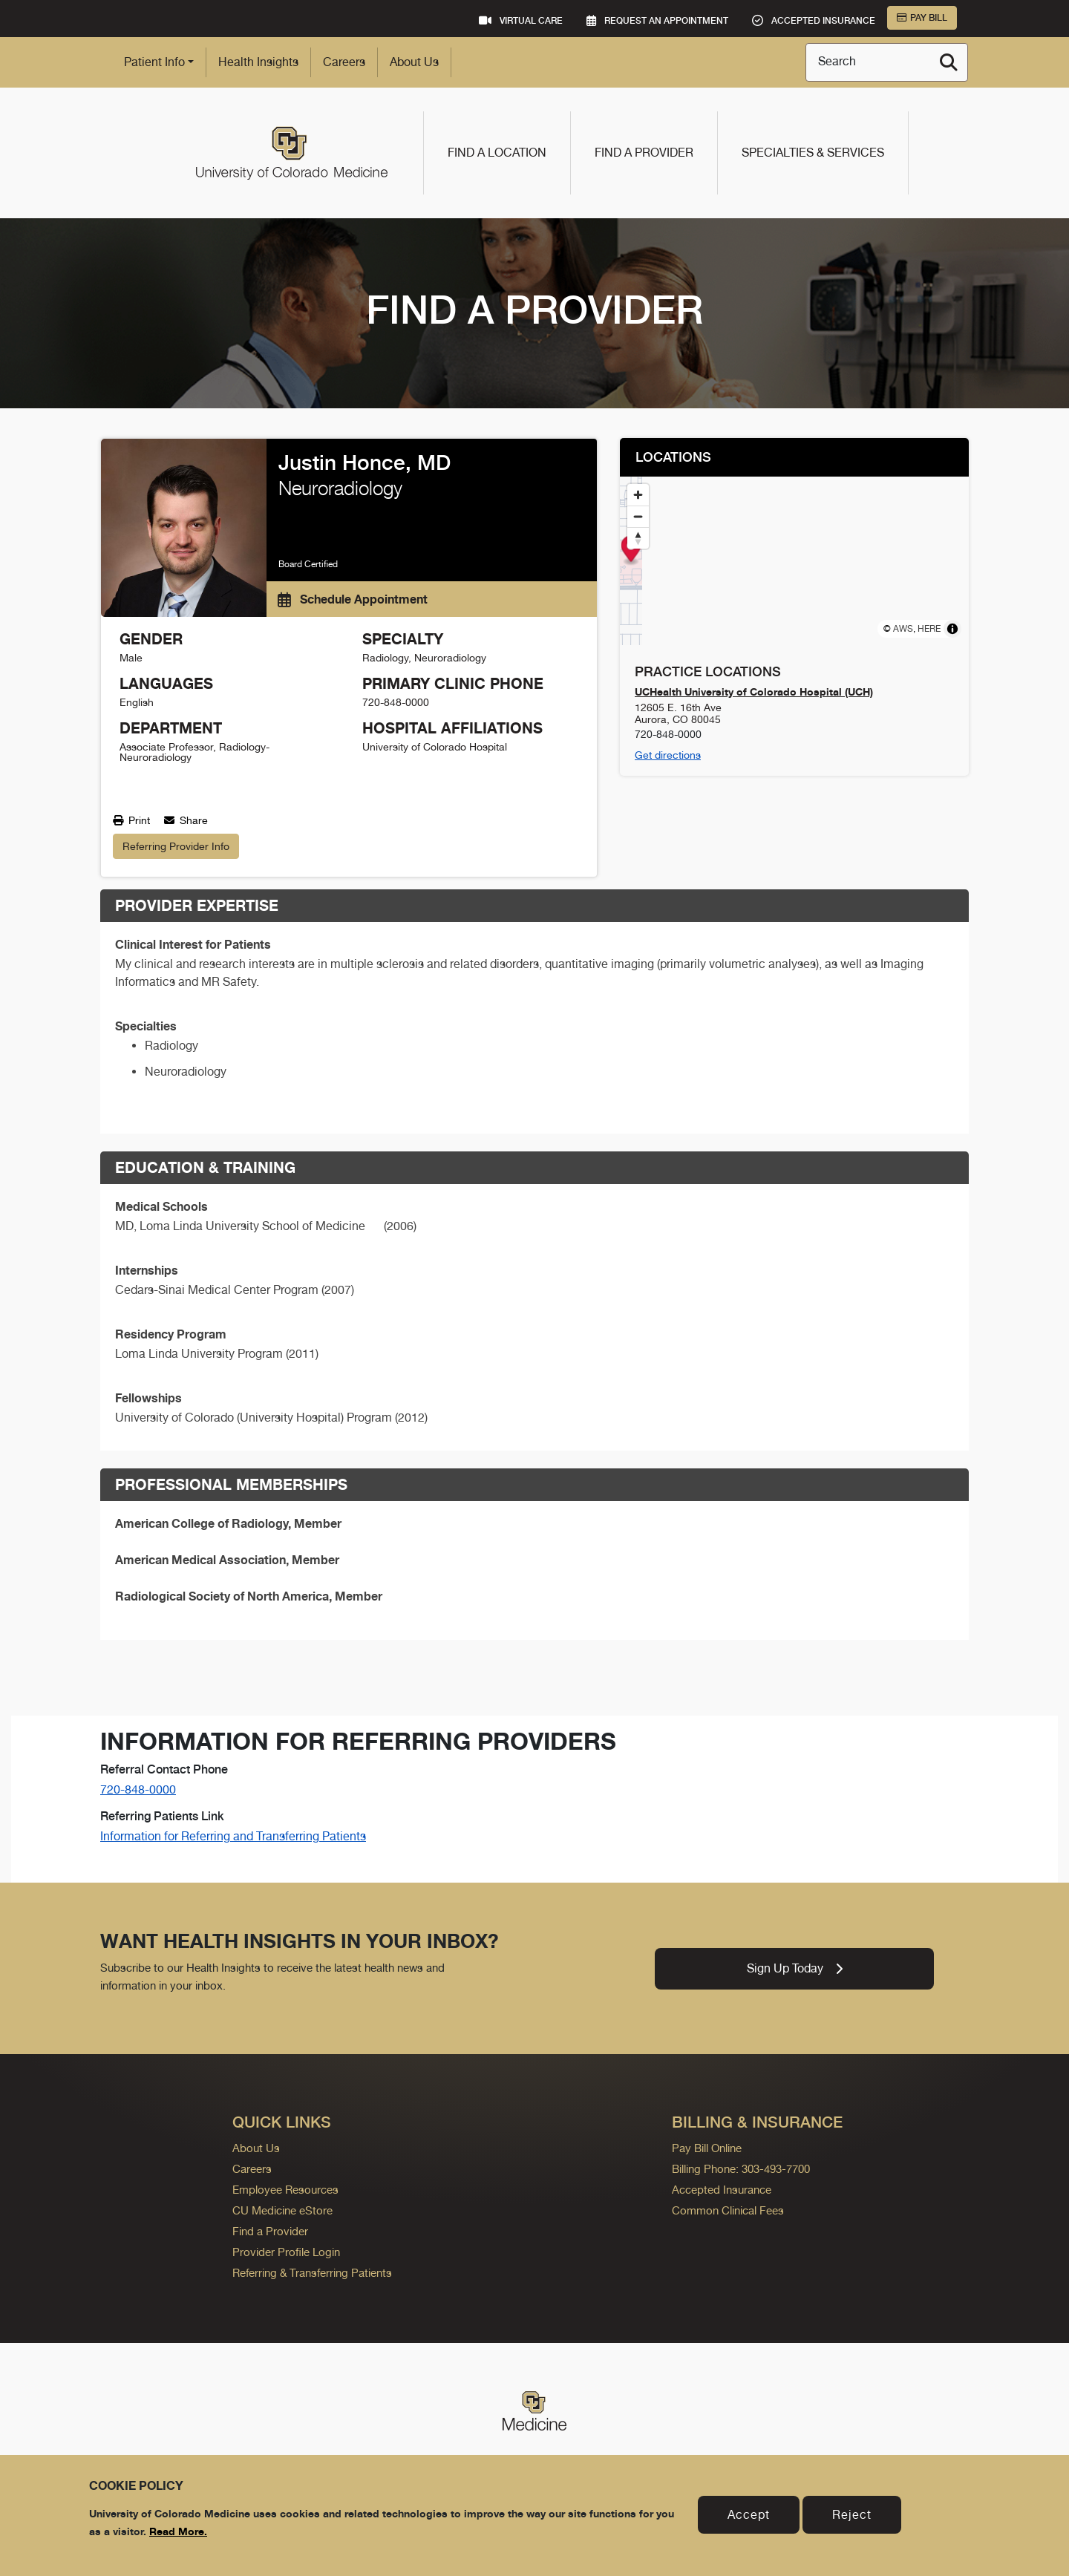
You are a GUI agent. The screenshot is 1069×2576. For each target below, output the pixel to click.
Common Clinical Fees (728, 2210)
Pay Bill (922, 18)
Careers (344, 62)
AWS (903, 629)
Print (131, 820)
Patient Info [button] (154, 62)
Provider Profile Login (286, 2252)
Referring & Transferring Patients (312, 2272)
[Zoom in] (638, 495)
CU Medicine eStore (282, 2210)
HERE (929, 629)
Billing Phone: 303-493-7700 (741, 2169)
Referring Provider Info (175, 846)
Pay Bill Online (707, 2148)
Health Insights (258, 62)
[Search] (948, 62)
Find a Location (497, 153)
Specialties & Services (813, 153)
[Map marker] (795, 550)
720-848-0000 (138, 1789)
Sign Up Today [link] (795, 1968)
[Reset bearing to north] (638, 538)
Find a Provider (644, 153)
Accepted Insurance (721, 2189)
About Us (414, 62)
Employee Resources (285, 2189)
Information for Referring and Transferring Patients (233, 1836)
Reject (852, 2515)
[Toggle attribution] (952, 629)
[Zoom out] (638, 516)
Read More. (178, 2531)
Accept (749, 2515)
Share (186, 820)
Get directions (668, 755)
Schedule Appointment (353, 599)
